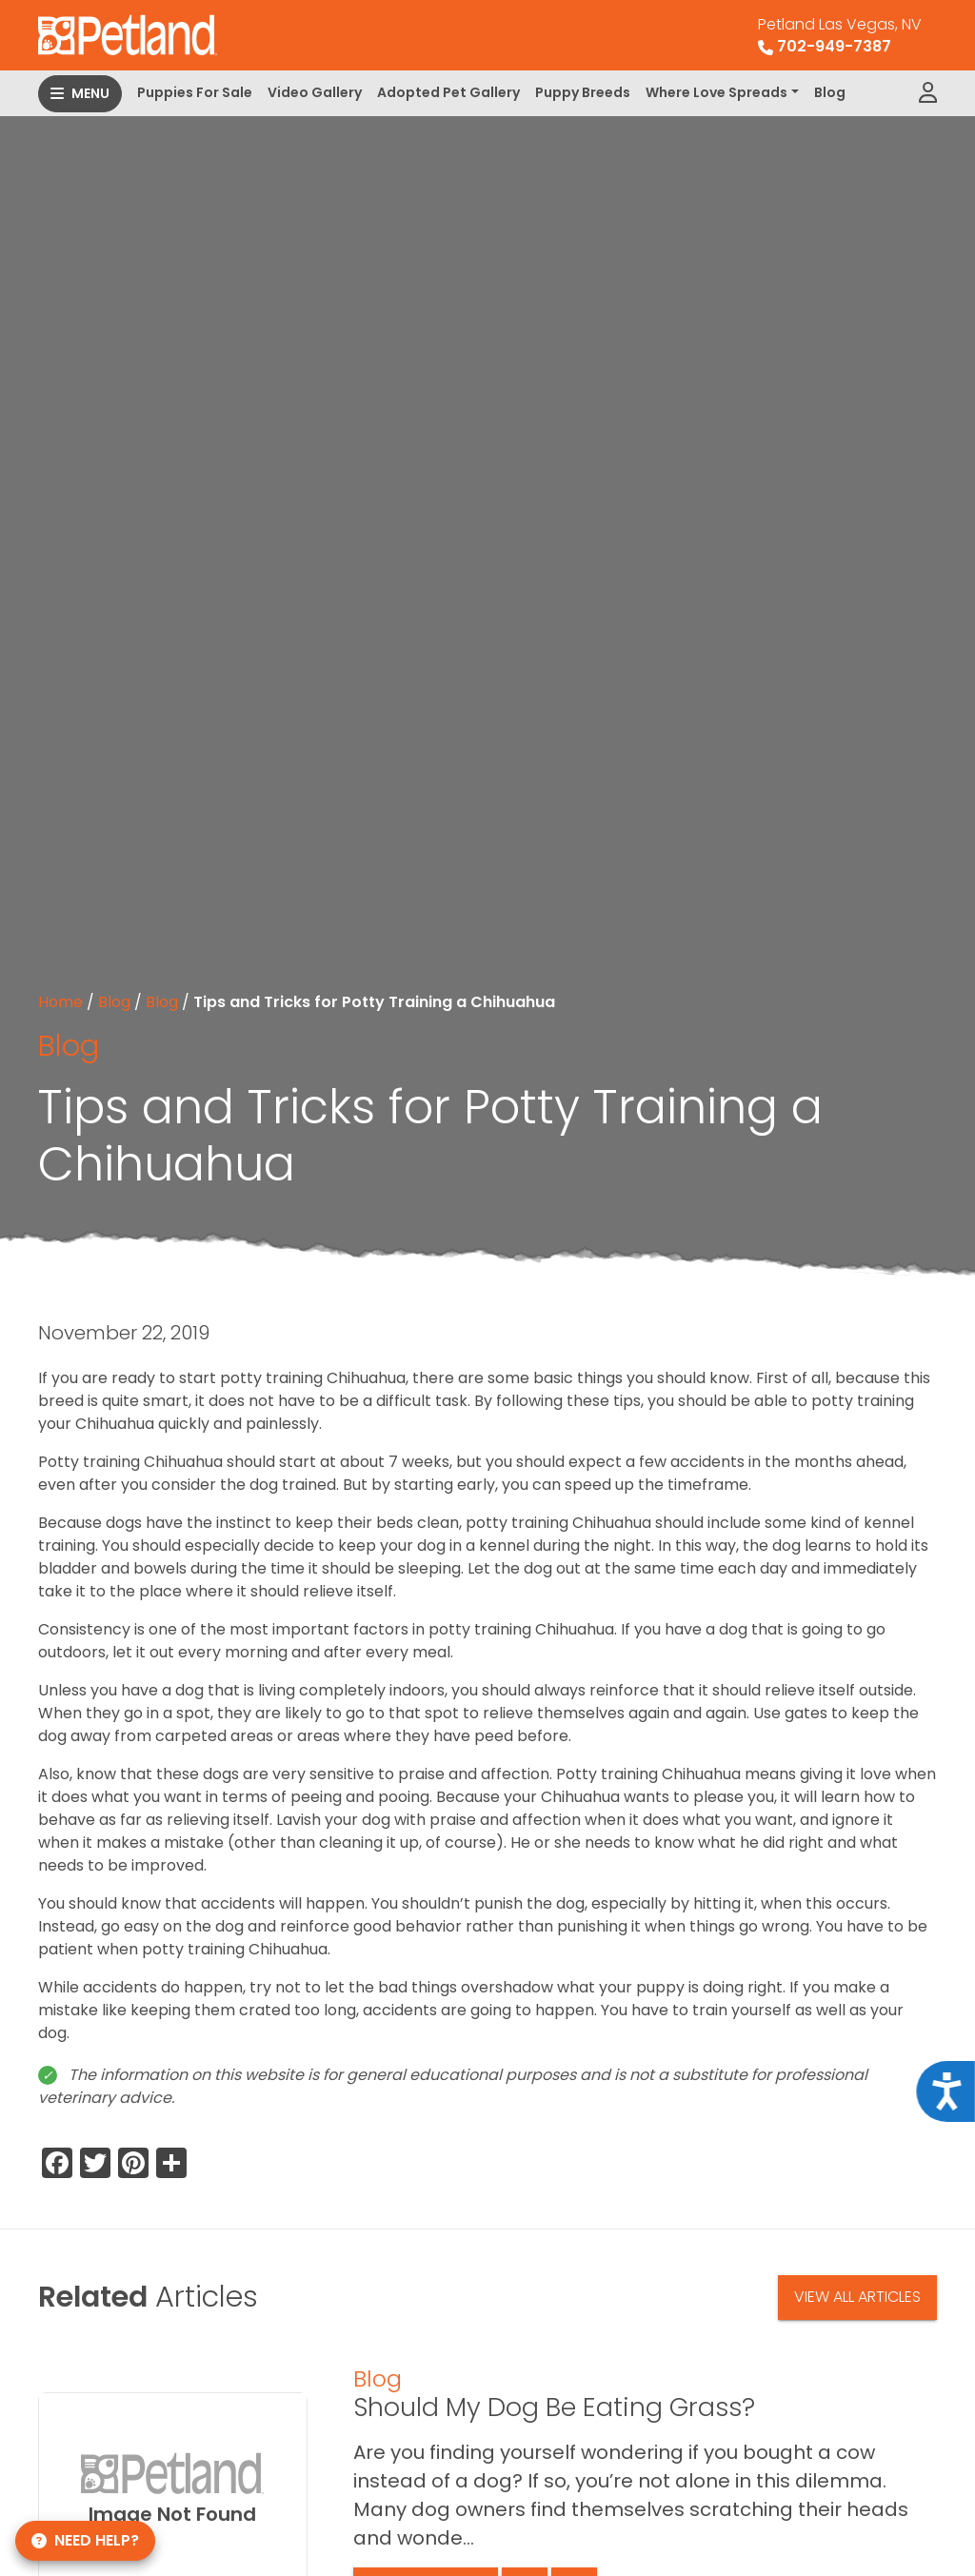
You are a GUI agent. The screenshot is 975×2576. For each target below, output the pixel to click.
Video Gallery (315, 92)
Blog (830, 92)
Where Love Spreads (716, 92)
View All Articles (857, 2297)
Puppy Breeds (582, 92)
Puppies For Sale (194, 92)
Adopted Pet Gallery (448, 92)
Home (60, 1002)
